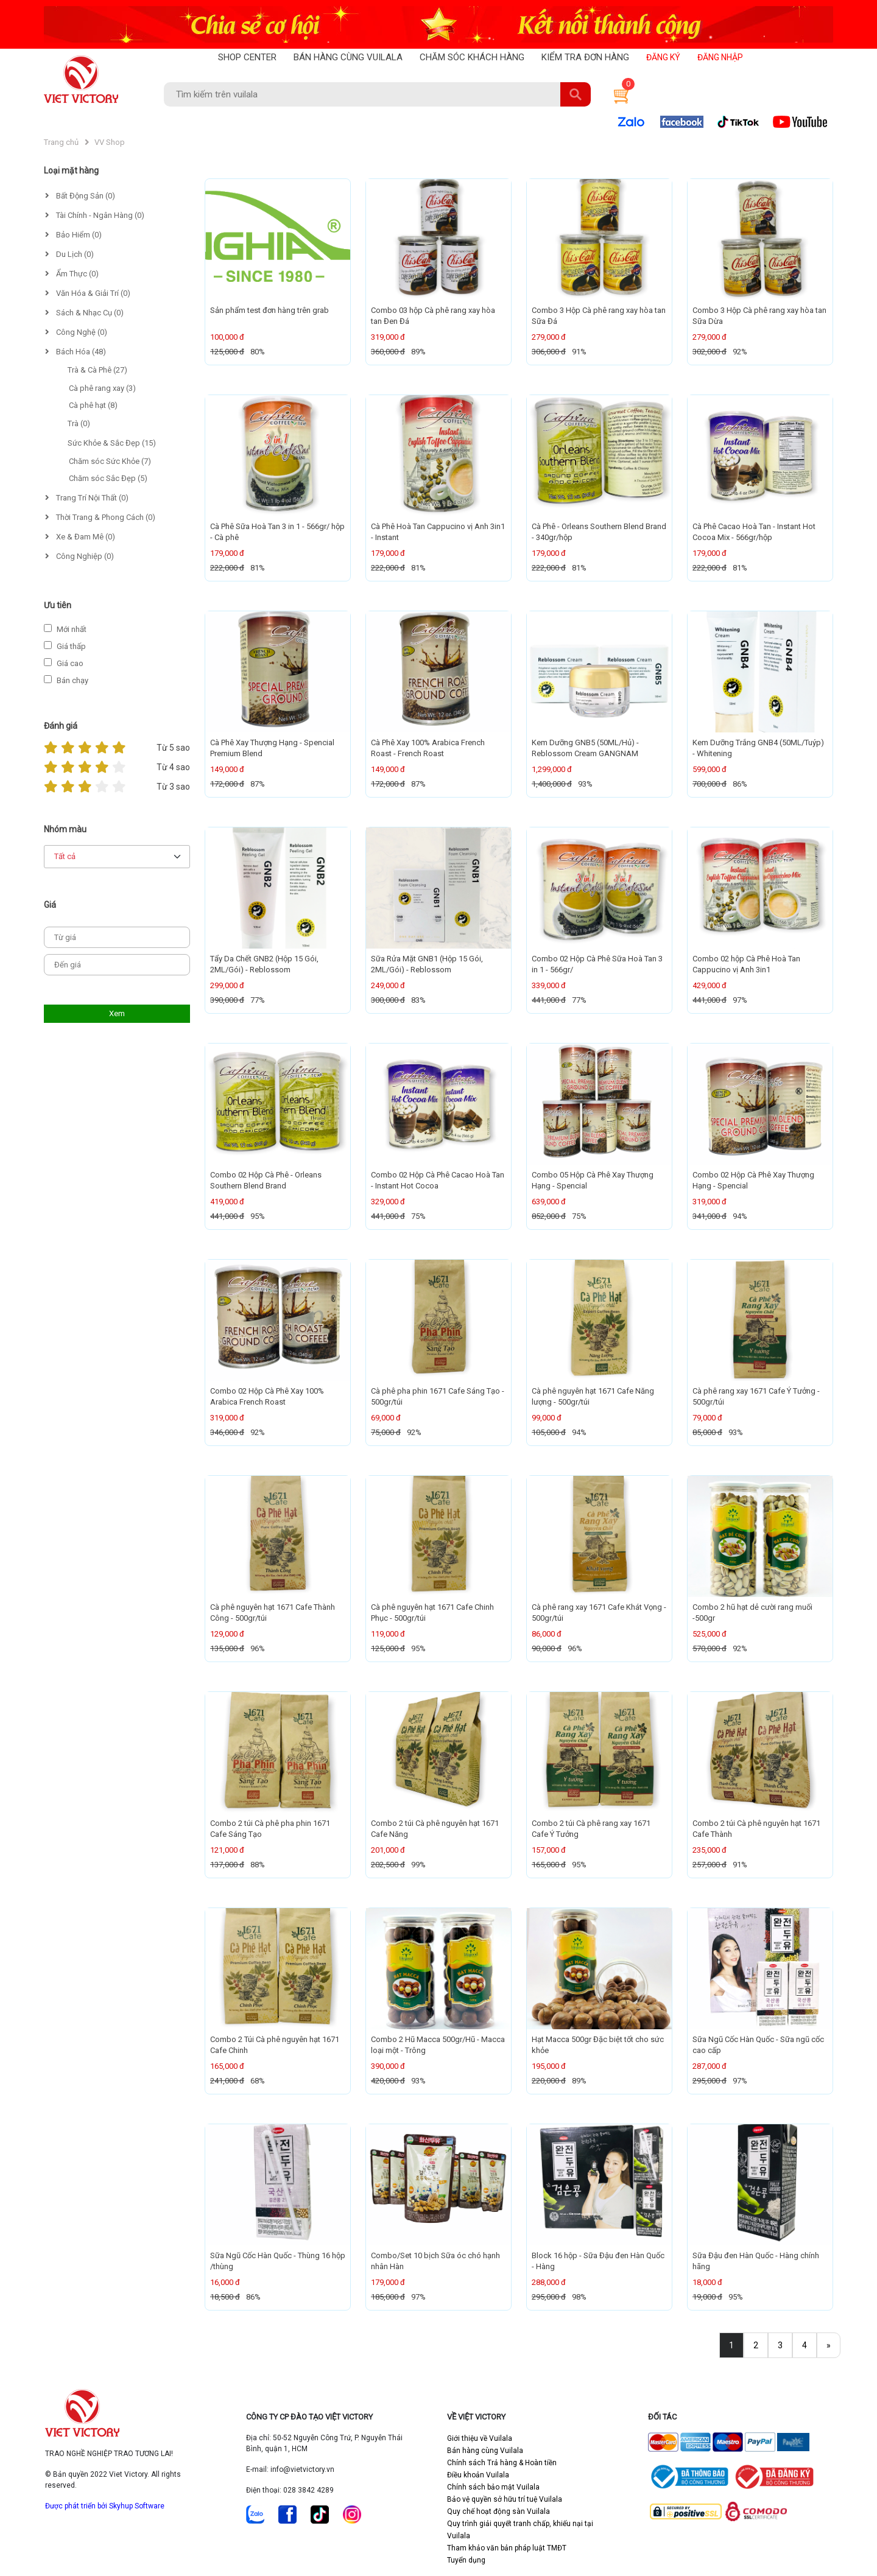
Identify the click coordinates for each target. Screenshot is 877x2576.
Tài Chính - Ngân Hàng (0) (94, 215)
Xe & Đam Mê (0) (80, 536)
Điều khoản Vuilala (478, 2475)
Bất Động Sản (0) (80, 195)
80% (257, 351)
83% (418, 1000)
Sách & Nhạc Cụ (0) (84, 312)
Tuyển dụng (466, 2560)
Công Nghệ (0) (76, 332)
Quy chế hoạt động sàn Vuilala (498, 2511)
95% (257, 1216)
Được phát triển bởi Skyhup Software (104, 2506)
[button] (619, 94)
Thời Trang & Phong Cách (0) (100, 517)
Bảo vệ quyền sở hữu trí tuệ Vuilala (504, 2499)
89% (418, 351)
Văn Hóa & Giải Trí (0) (87, 293)
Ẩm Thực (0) (72, 273)
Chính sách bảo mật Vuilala (493, 2487)
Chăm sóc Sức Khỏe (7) (110, 461)
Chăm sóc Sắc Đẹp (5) (108, 478)
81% (257, 567)
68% (257, 2080)
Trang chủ (61, 142)
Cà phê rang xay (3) (102, 388)
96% (257, 1648)
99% (418, 1864)
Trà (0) (79, 423)
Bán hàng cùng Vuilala (485, 2450)
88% (257, 1864)
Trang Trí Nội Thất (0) (87, 497)
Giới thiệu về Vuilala (479, 2438)
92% (740, 351)
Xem (117, 1013)
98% (579, 2296)
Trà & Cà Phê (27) (97, 369)
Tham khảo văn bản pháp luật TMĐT (506, 2548)
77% (257, 1000)
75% (418, 1216)
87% (257, 783)
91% (579, 351)
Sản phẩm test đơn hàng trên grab (269, 310)
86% (740, 783)
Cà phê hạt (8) (93, 405)
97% (740, 1000)
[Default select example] (117, 856)
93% (585, 783)
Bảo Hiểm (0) (73, 234)
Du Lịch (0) (69, 254)
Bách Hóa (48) (75, 351)
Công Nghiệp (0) (79, 556)
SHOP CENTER (247, 57)
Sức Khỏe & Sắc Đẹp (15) (112, 442)
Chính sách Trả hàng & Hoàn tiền (502, 2462)
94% (740, 1216)
